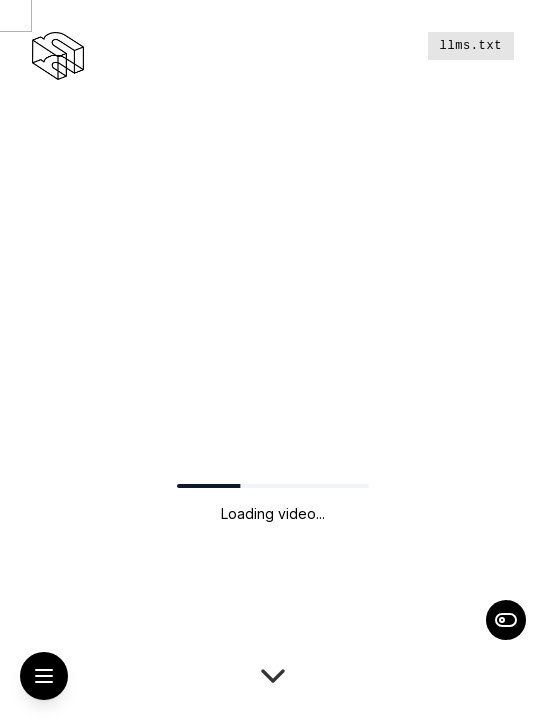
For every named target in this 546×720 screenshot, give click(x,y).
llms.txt (471, 46)
